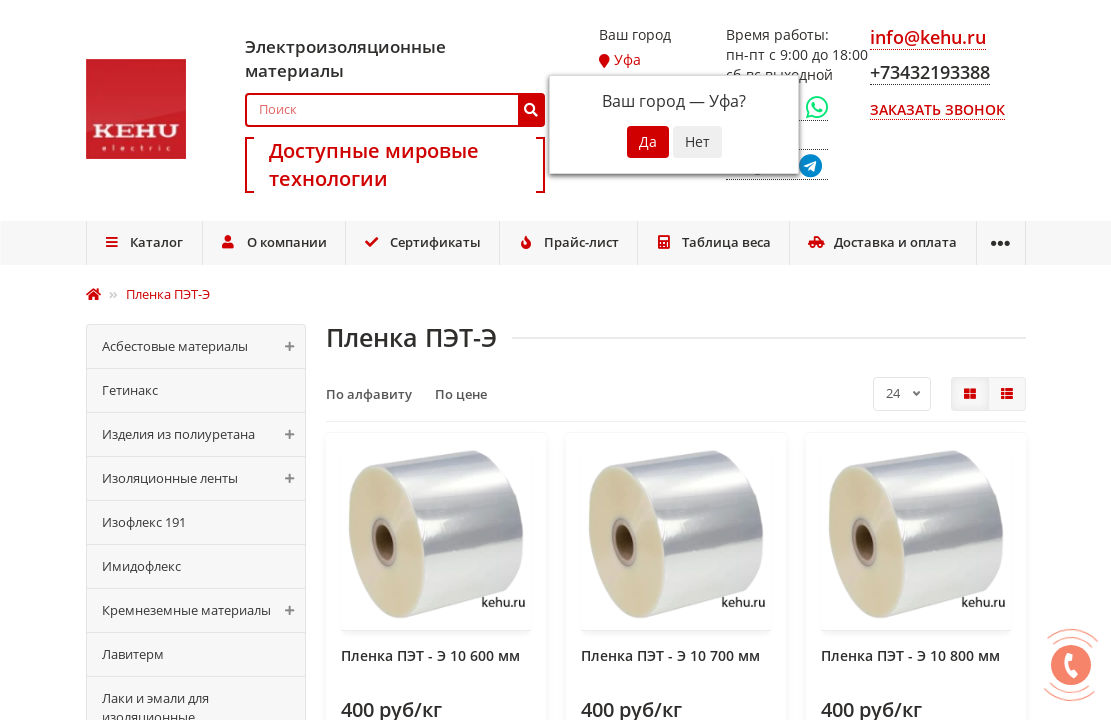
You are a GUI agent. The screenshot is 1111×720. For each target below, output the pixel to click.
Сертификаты (422, 242)
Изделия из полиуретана (203, 434)
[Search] (395, 110)
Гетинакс (130, 390)
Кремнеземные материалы (203, 610)
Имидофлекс (141, 566)
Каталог (144, 242)
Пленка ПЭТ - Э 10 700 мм (670, 655)
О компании (273, 242)
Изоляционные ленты (203, 478)
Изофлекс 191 (144, 522)
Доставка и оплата (883, 242)
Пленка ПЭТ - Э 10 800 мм (910, 655)
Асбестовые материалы (203, 346)
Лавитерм (133, 654)
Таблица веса (713, 242)
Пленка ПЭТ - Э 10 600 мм (430, 655)
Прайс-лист (568, 242)
